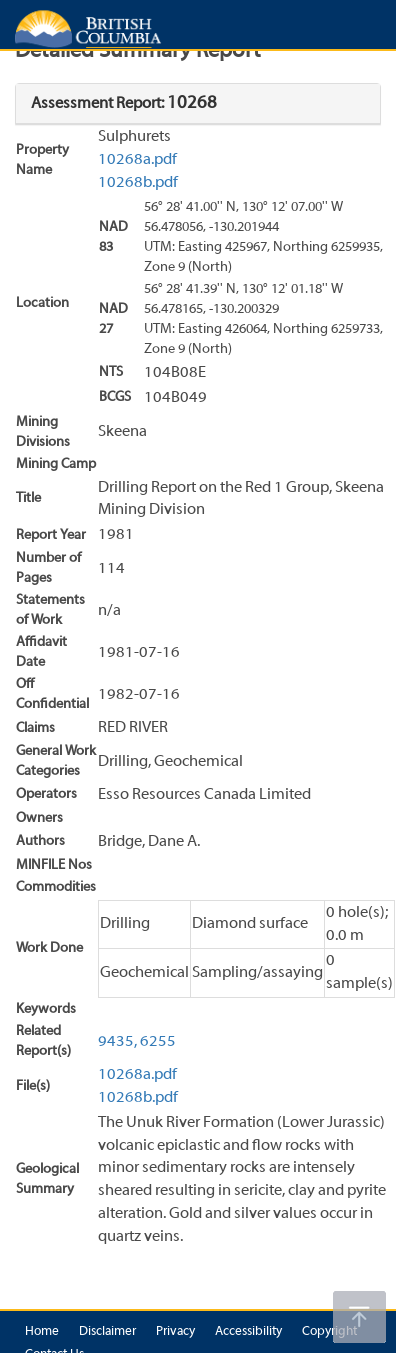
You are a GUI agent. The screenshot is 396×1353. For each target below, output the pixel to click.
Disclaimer (107, 1332)
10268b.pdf (138, 183)
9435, (117, 1042)
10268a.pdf (137, 160)
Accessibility (248, 1332)
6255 (158, 1042)
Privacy (175, 1332)
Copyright (329, 1332)
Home (42, 1332)
